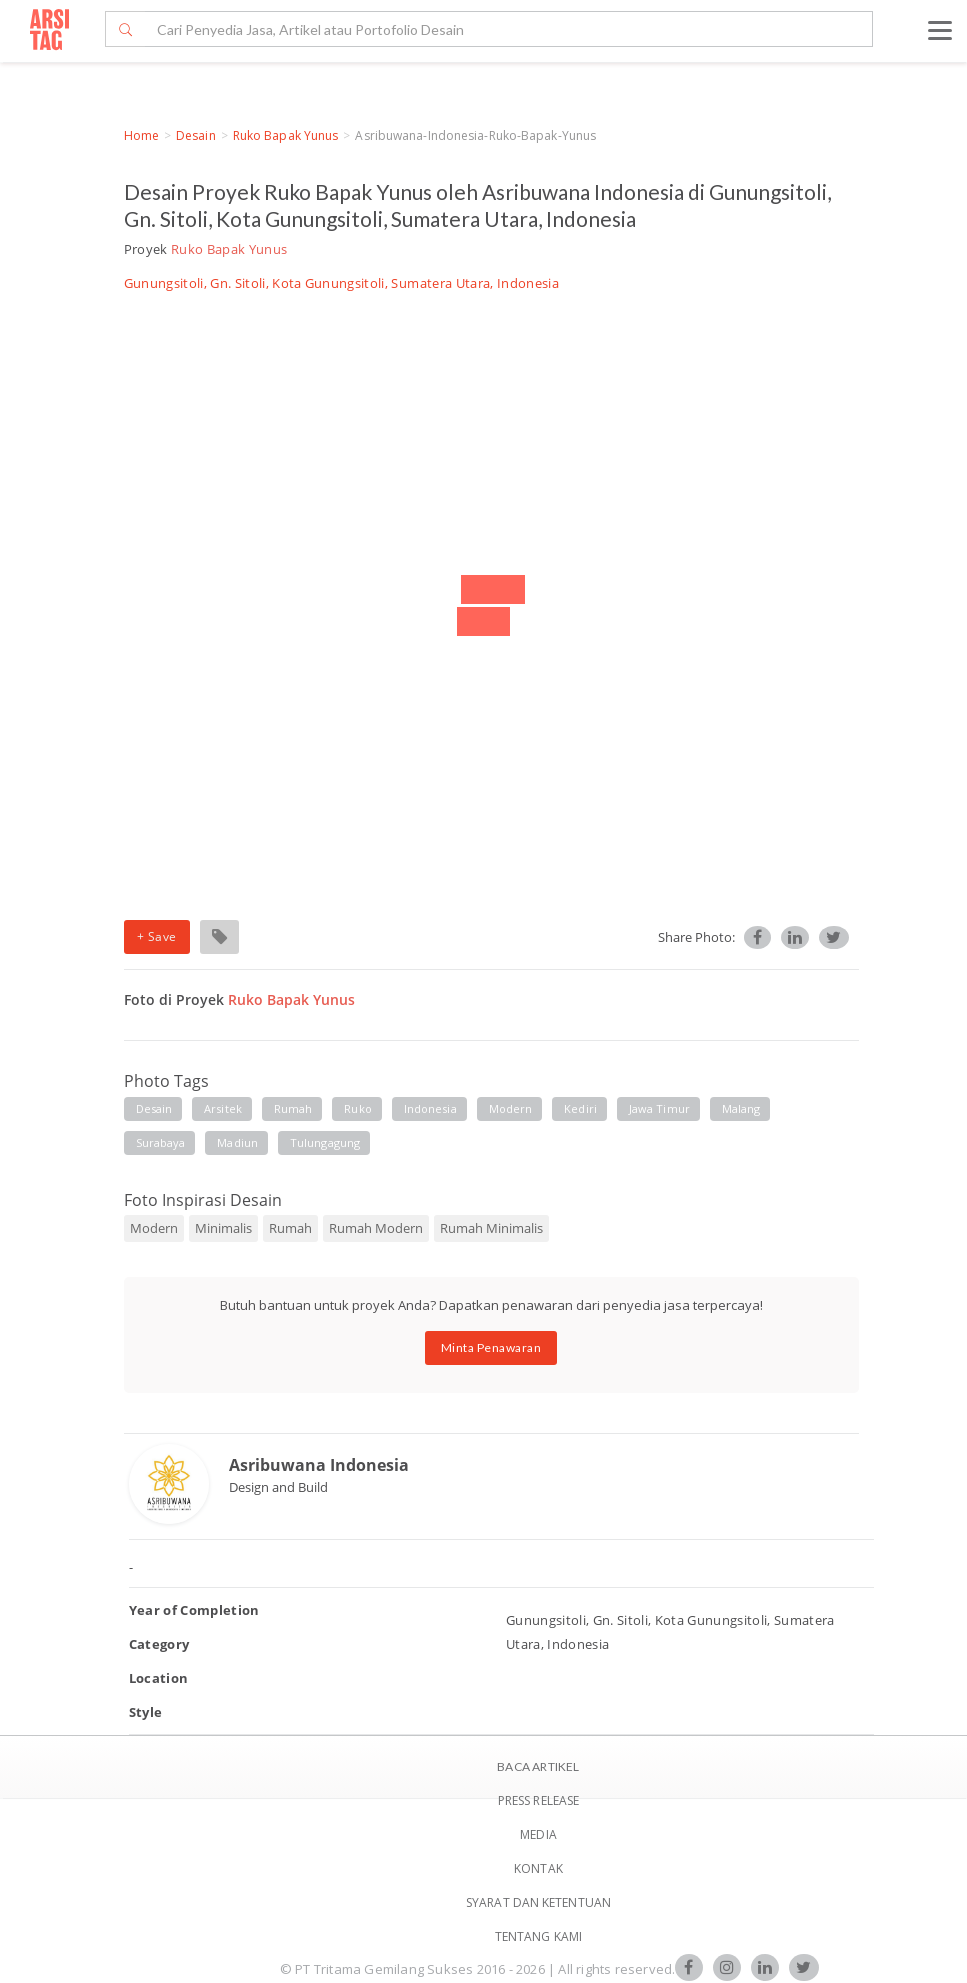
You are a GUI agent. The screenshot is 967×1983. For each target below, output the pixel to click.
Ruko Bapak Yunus (286, 135)
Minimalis (223, 1228)
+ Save (157, 936)
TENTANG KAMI (538, 1936)
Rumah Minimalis (491, 1228)
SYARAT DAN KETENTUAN (538, 1902)
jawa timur (659, 1108)
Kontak (538, 1868)
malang (741, 1108)
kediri (580, 1108)
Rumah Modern (376, 1228)
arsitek (223, 1108)
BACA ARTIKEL (538, 1766)
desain (154, 1108)
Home (141, 135)
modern (511, 1108)
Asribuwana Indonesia (319, 1465)
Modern (154, 1228)
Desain (196, 135)
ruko (357, 1108)
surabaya (161, 1142)
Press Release (538, 1800)
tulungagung (325, 1142)
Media (538, 1834)
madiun (237, 1142)
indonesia (430, 1108)
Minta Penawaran (491, 1347)
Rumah (290, 1228)
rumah (293, 1108)
